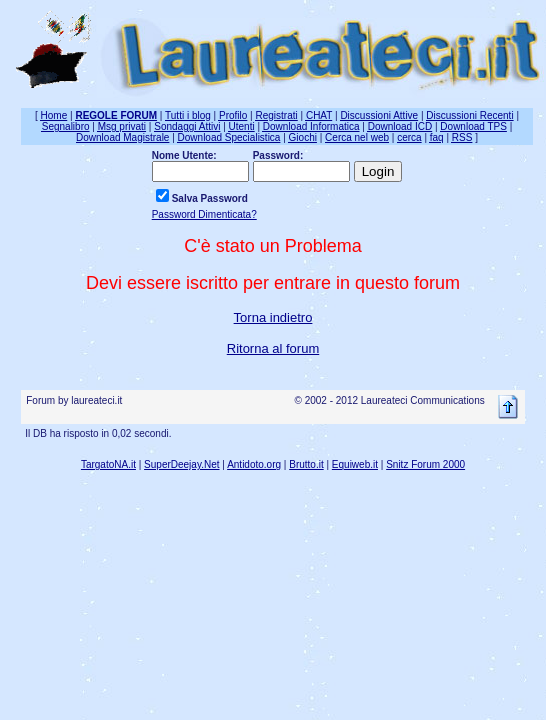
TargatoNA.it (108, 464)
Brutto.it (306, 464)
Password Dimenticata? (204, 214)
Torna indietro (273, 317)
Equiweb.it (355, 464)
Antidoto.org (254, 464)
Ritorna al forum (273, 348)
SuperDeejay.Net (181, 464)
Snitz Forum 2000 (425, 464)
